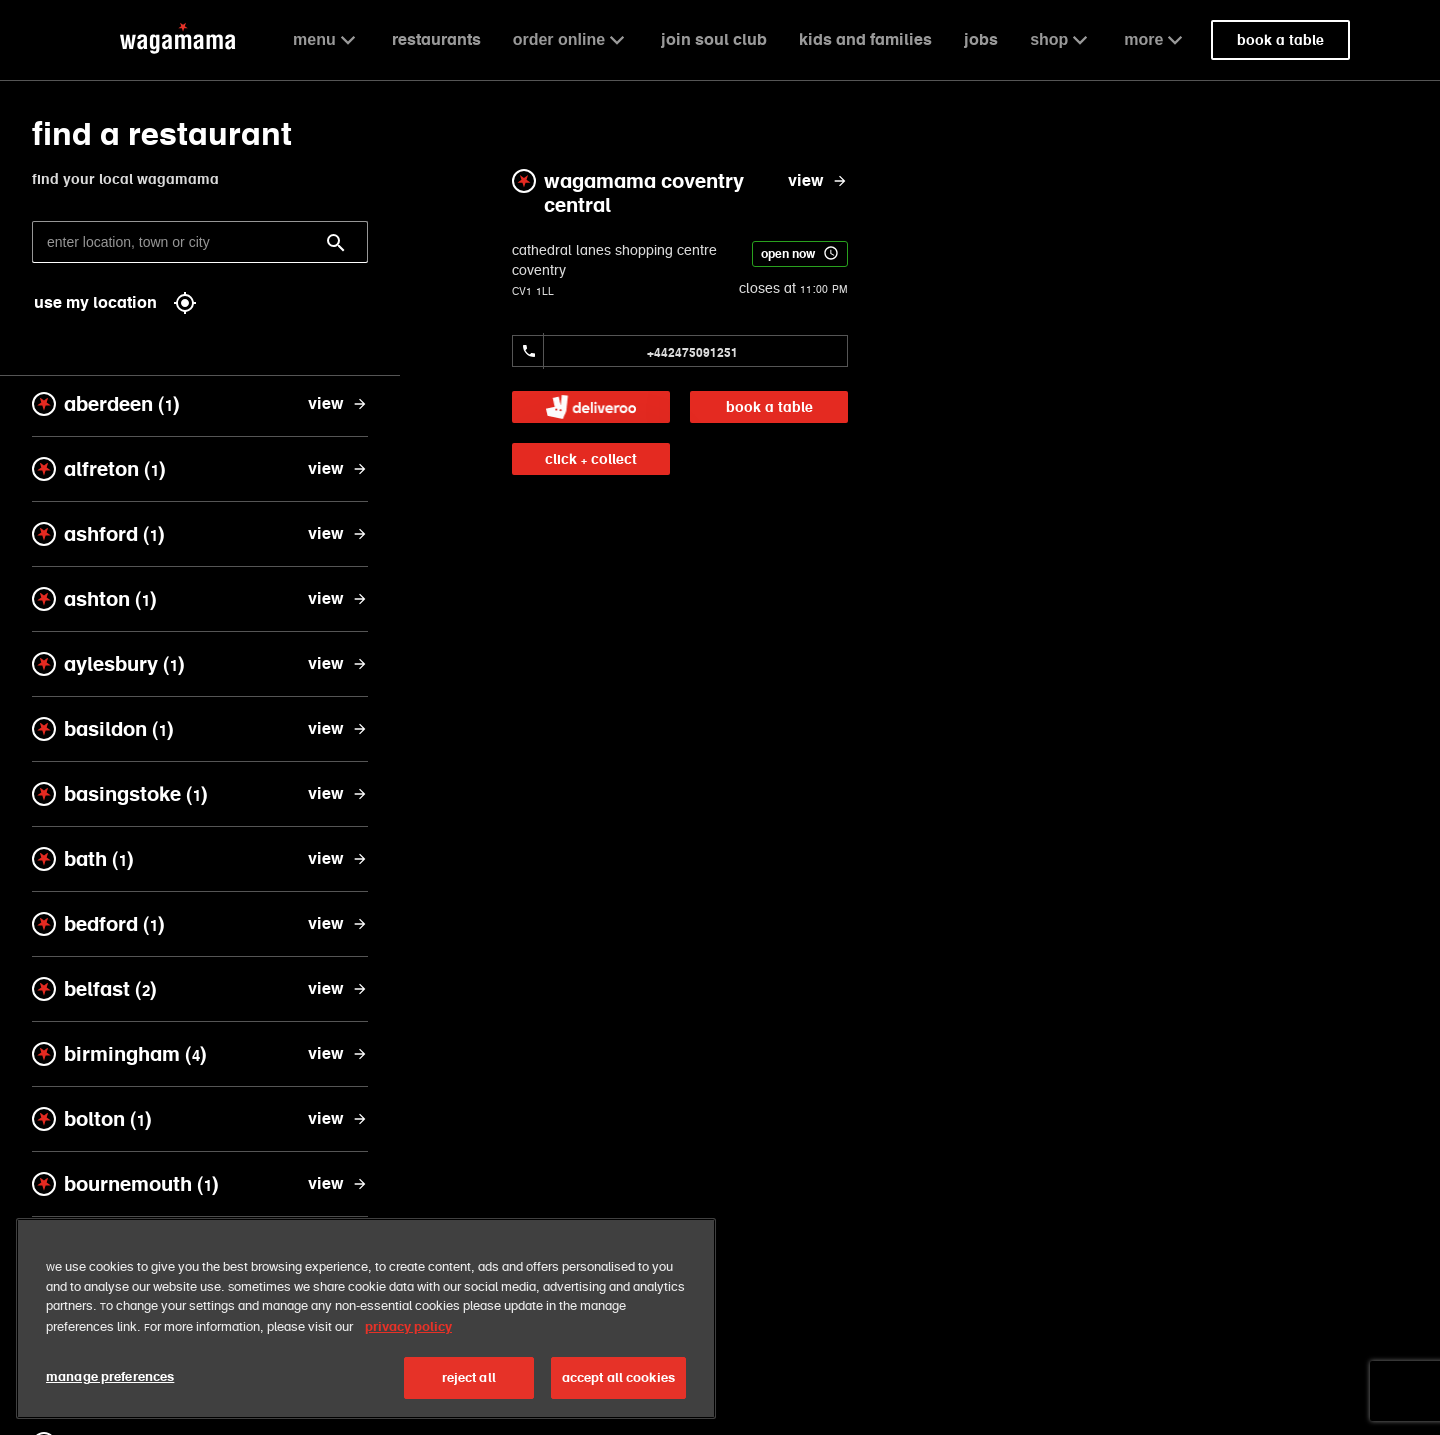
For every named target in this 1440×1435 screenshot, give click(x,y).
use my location (115, 303)
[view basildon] (338, 729)
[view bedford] (338, 924)
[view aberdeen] (338, 404)
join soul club (714, 39)
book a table (769, 407)
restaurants (436, 39)
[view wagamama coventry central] (818, 181)
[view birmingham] (338, 1054)
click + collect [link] (591, 459)
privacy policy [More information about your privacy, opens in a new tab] (408, 1327)
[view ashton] (338, 599)
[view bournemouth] (338, 1184)
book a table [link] (1280, 40)
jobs (981, 39)
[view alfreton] (338, 469)
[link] (591, 407)
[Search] (336, 243)
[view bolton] (338, 1119)
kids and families (865, 39)
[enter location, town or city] (200, 242)
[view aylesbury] (338, 664)
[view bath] (338, 859)
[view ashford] (338, 534)
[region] (366, 1320)
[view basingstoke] (338, 794)
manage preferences (110, 1378)
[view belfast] (338, 989)
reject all (469, 1379)
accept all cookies (618, 1379)
